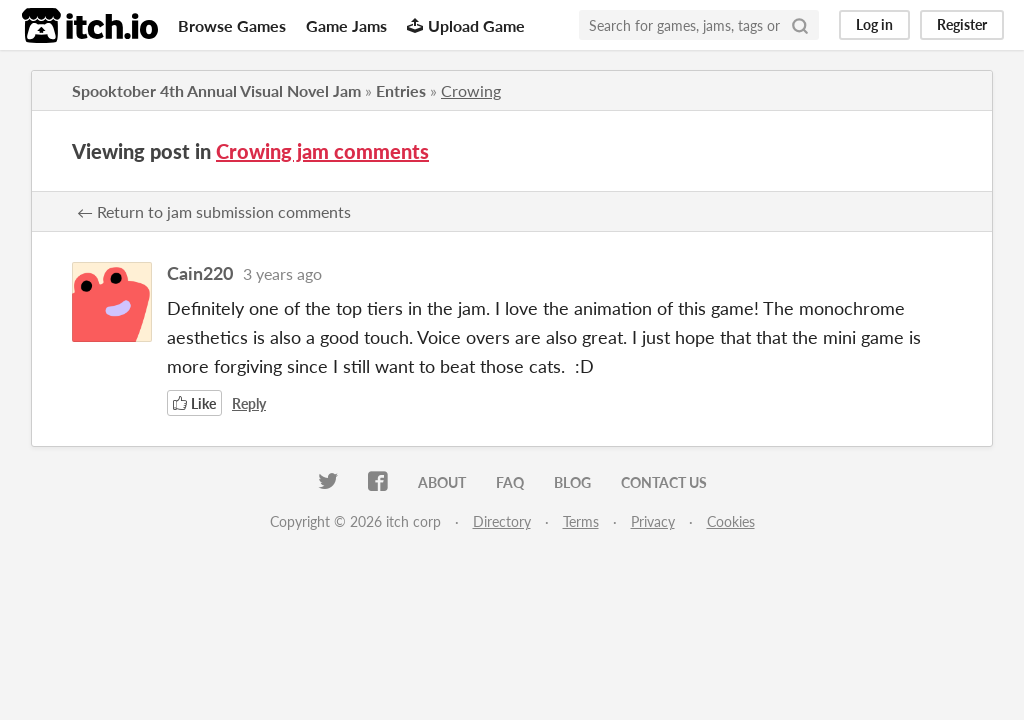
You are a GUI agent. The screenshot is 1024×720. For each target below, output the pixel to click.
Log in (874, 24)
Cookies (731, 521)
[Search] (800, 25)
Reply (249, 403)
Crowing (471, 90)
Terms (581, 521)
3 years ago (282, 273)
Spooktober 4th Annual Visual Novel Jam (216, 90)
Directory (502, 521)
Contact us (664, 482)
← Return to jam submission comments (214, 211)
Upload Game (466, 25)
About (442, 482)
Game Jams (346, 25)
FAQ (510, 482)
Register (962, 24)
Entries (401, 90)
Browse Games (232, 25)
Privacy (653, 521)
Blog (572, 482)
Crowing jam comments (322, 151)
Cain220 (200, 273)
